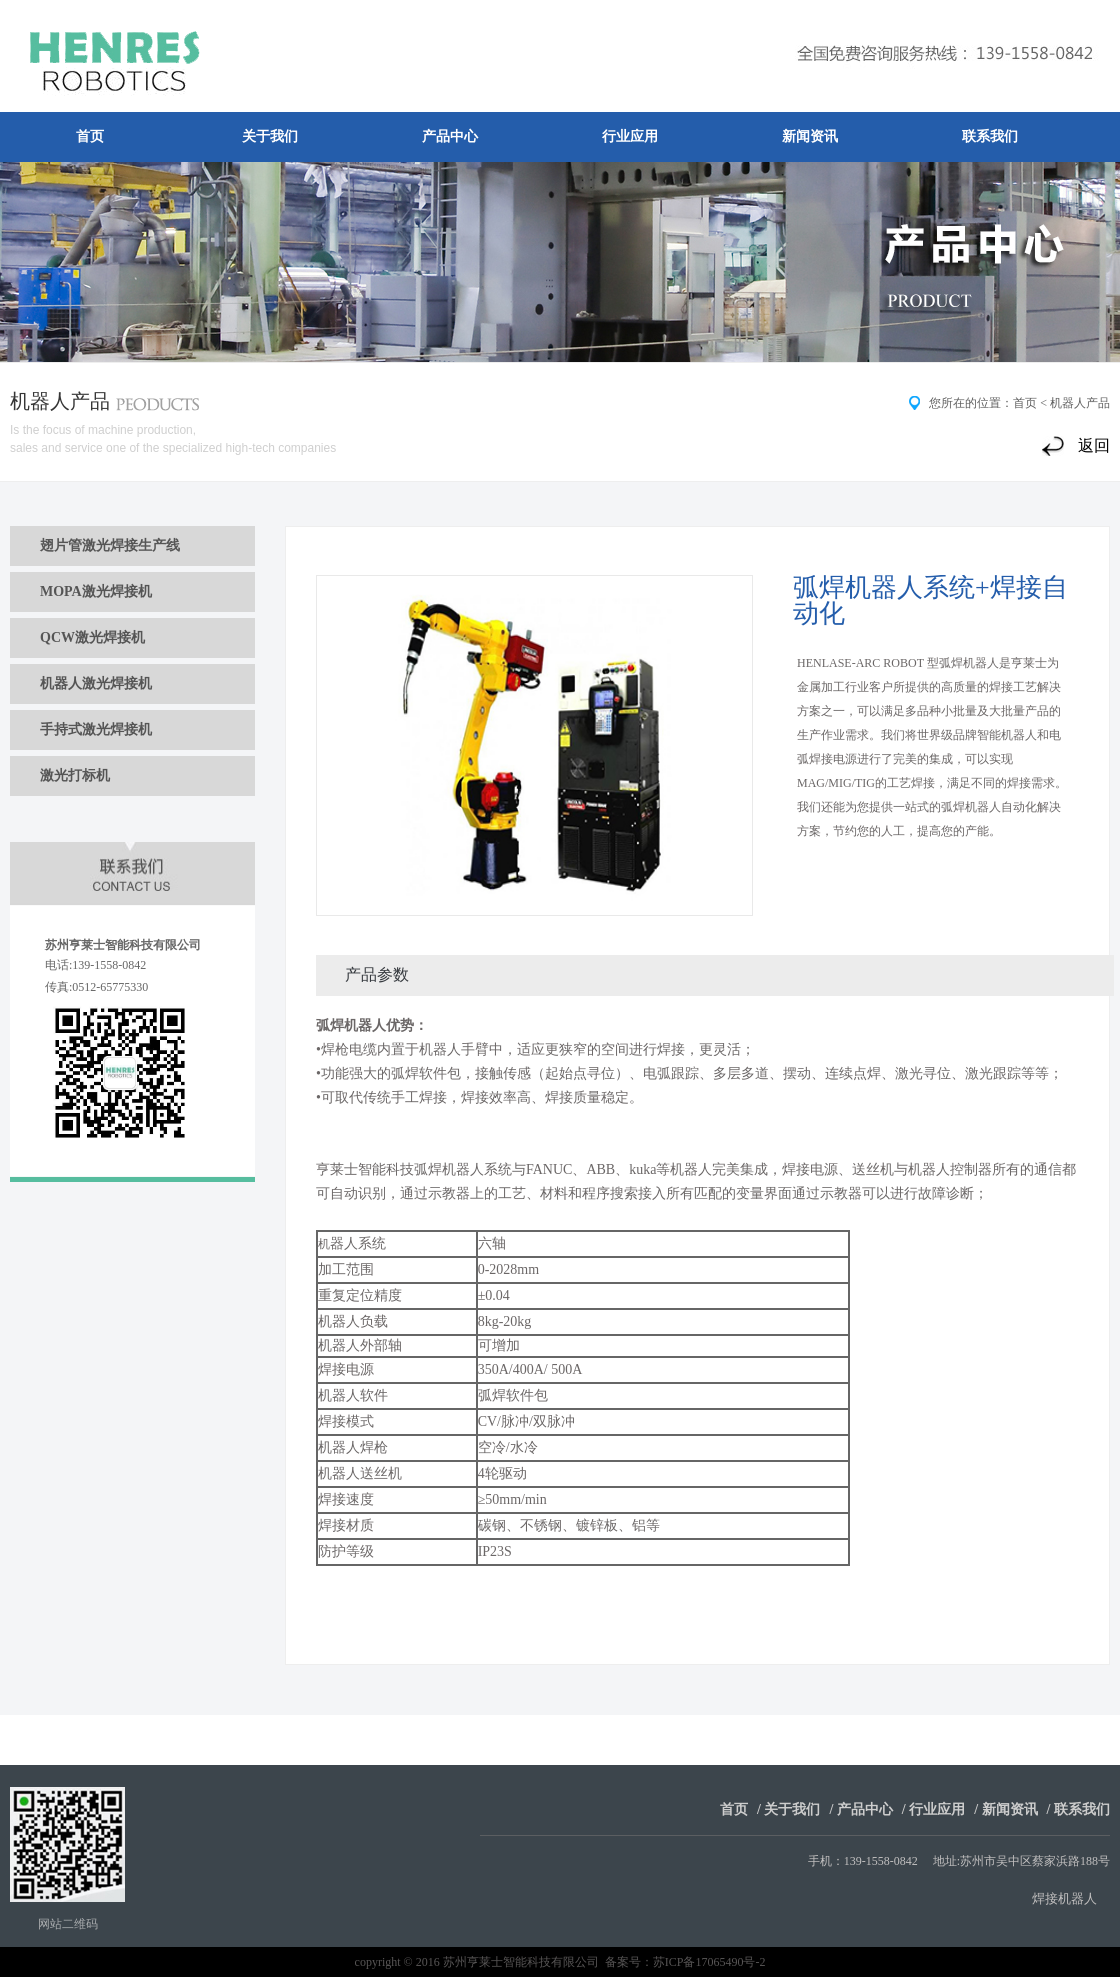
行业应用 (630, 136)
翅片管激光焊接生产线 (110, 545)
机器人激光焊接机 (96, 683)
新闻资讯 (810, 136)
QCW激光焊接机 (92, 637)
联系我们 (990, 136)
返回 (1094, 445)
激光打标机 (75, 775)
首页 (90, 136)
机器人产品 (1080, 403)
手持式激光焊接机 (96, 729)
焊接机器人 (1064, 1898)
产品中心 (450, 136)
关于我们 (270, 136)
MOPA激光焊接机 (96, 591)
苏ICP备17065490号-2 (709, 1962)
